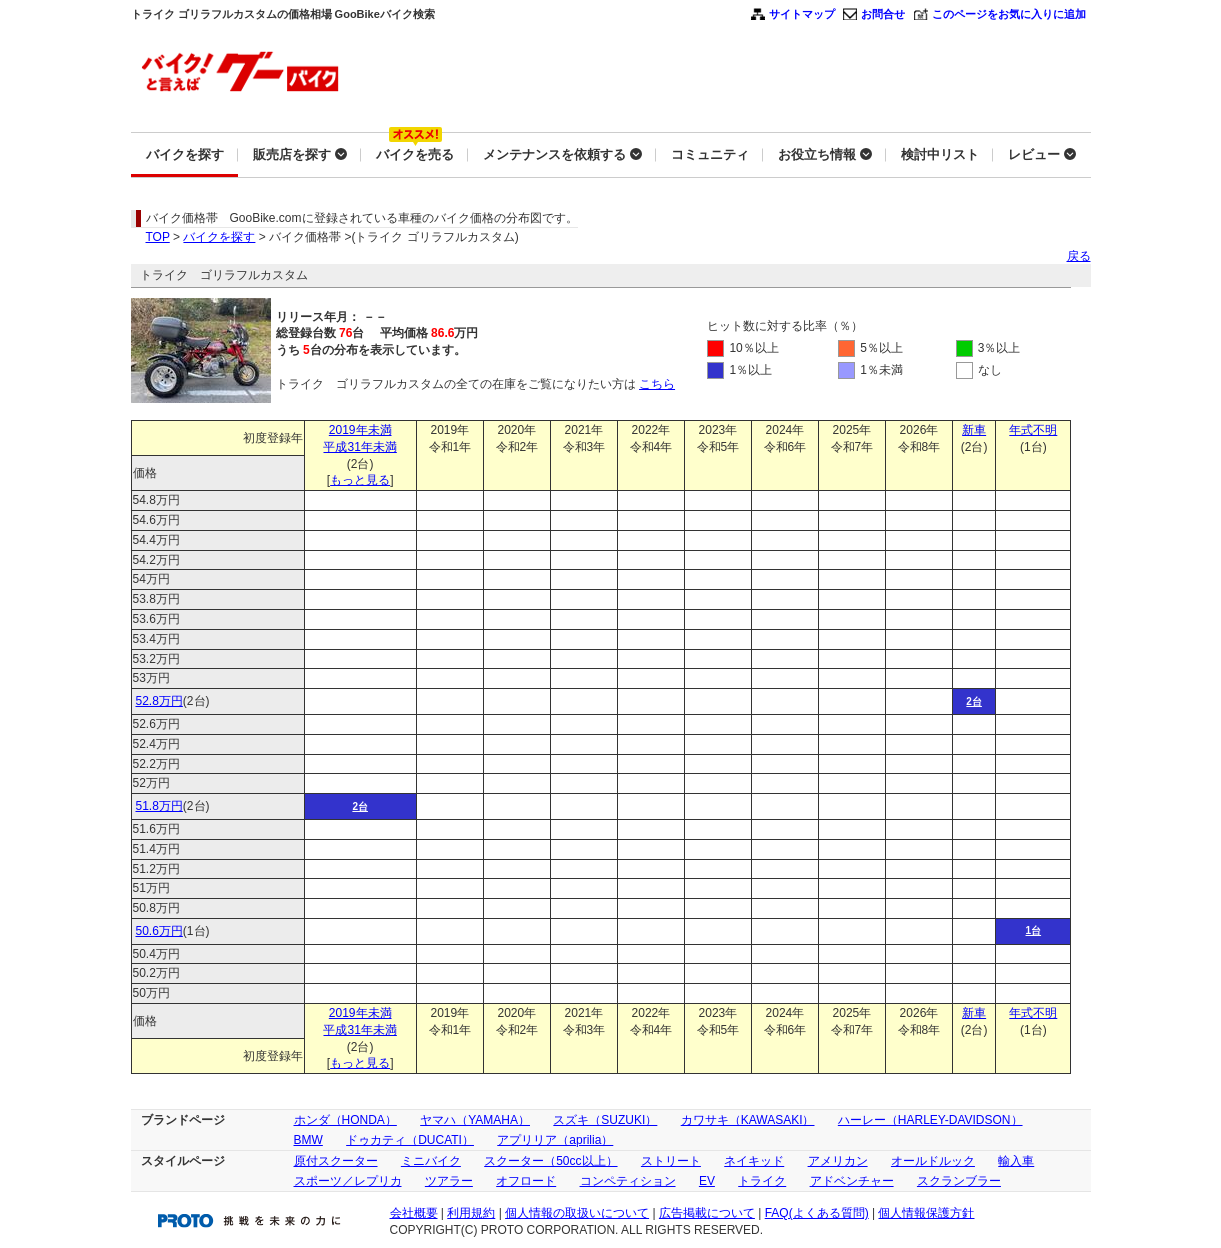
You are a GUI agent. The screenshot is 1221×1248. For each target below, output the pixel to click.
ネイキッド (754, 1161)
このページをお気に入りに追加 (1009, 14)
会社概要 (414, 1213)
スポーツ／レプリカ (348, 1181)
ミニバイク (431, 1161)
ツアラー (449, 1181)
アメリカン (838, 1161)
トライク (762, 1181)
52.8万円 (159, 701)
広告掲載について (707, 1213)
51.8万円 (159, 806)
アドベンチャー (852, 1181)
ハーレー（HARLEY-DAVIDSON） (930, 1120)
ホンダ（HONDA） (345, 1120)
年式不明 (1033, 430)
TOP (158, 237)
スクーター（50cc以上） (550, 1161)
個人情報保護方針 (926, 1213)
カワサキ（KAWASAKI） (748, 1120)
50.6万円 (159, 931)
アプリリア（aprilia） (555, 1140)
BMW (308, 1140)
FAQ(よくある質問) (817, 1213)
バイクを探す (219, 237)
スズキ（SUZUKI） (605, 1120)
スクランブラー (959, 1181)
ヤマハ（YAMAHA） (475, 1120)
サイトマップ (802, 14)
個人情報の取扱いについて (577, 1213)
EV (707, 1181)
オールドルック (933, 1161)
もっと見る (360, 480)
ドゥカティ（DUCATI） (410, 1140)
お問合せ (883, 14)
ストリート (671, 1161)
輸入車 (1016, 1161)
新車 (974, 430)
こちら (657, 384)
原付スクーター (336, 1161)
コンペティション (628, 1181)
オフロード (526, 1181)
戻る (1079, 256)
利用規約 (471, 1213)
